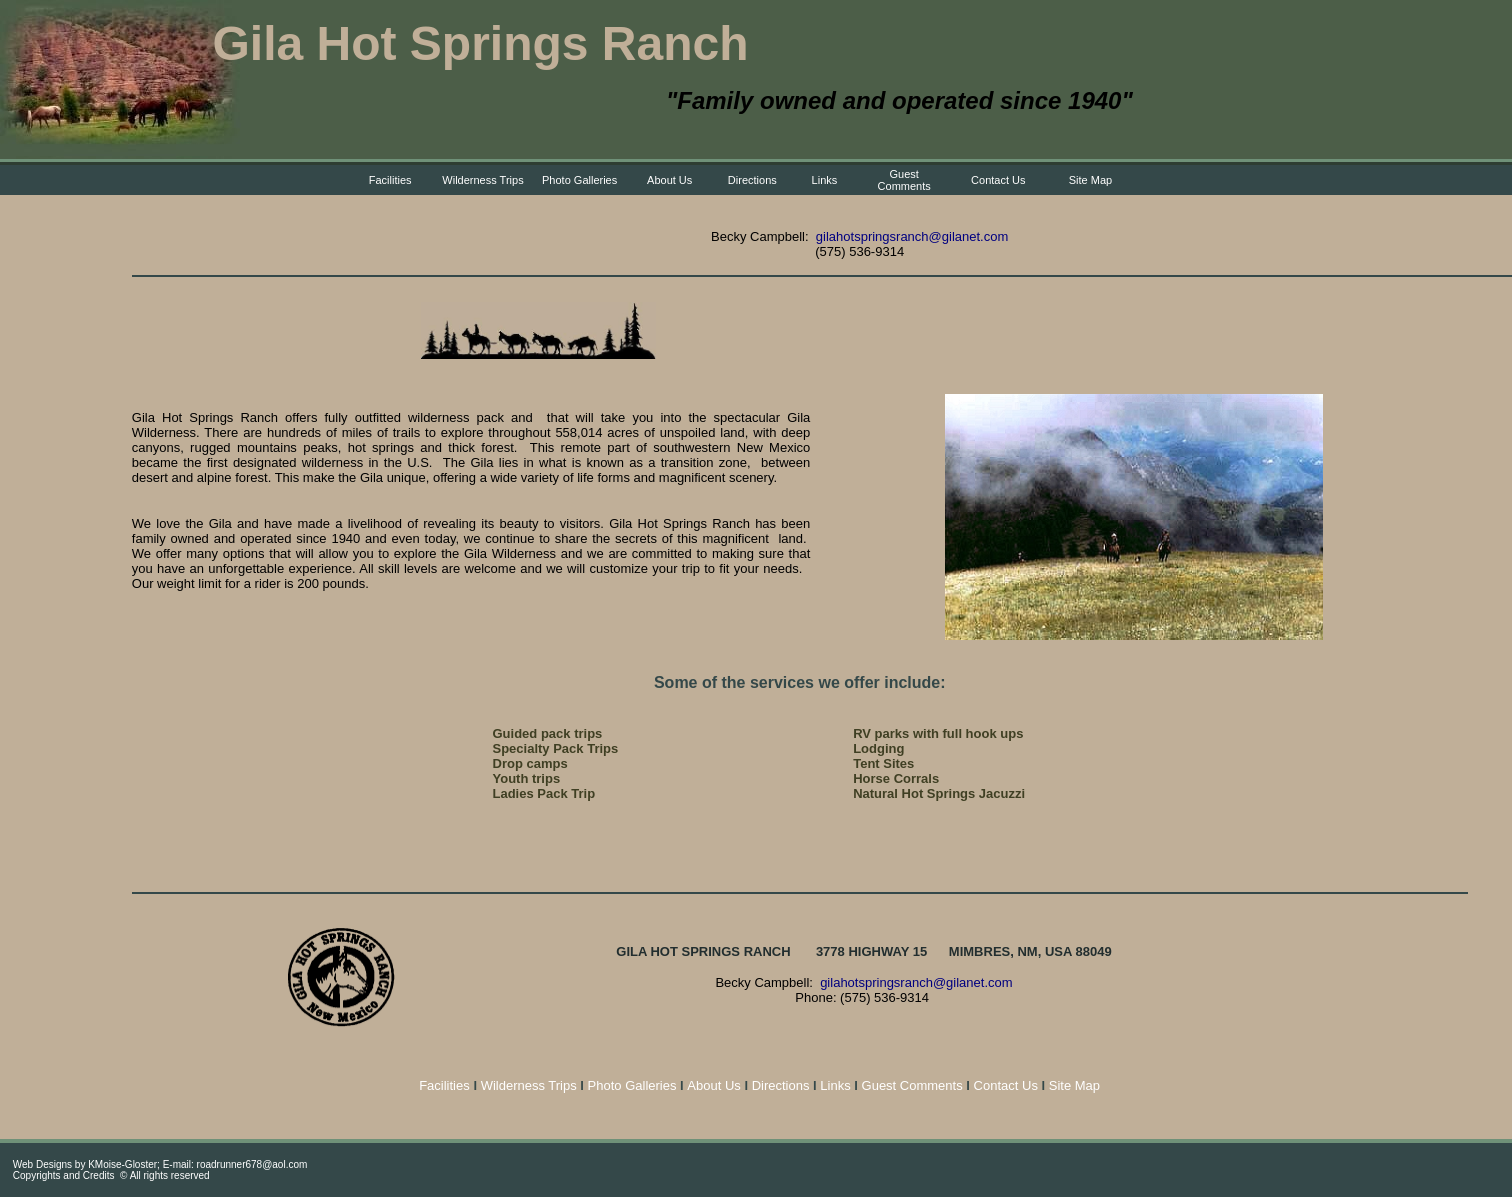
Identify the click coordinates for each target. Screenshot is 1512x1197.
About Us (669, 180)
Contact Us (998, 180)
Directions (752, 180)
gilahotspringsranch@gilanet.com (912, 236)
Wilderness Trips (482, 180)
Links (825, 180)
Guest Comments (904, 180)
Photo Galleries (579, 180)
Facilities (390, 180)
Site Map (1090, 180)
